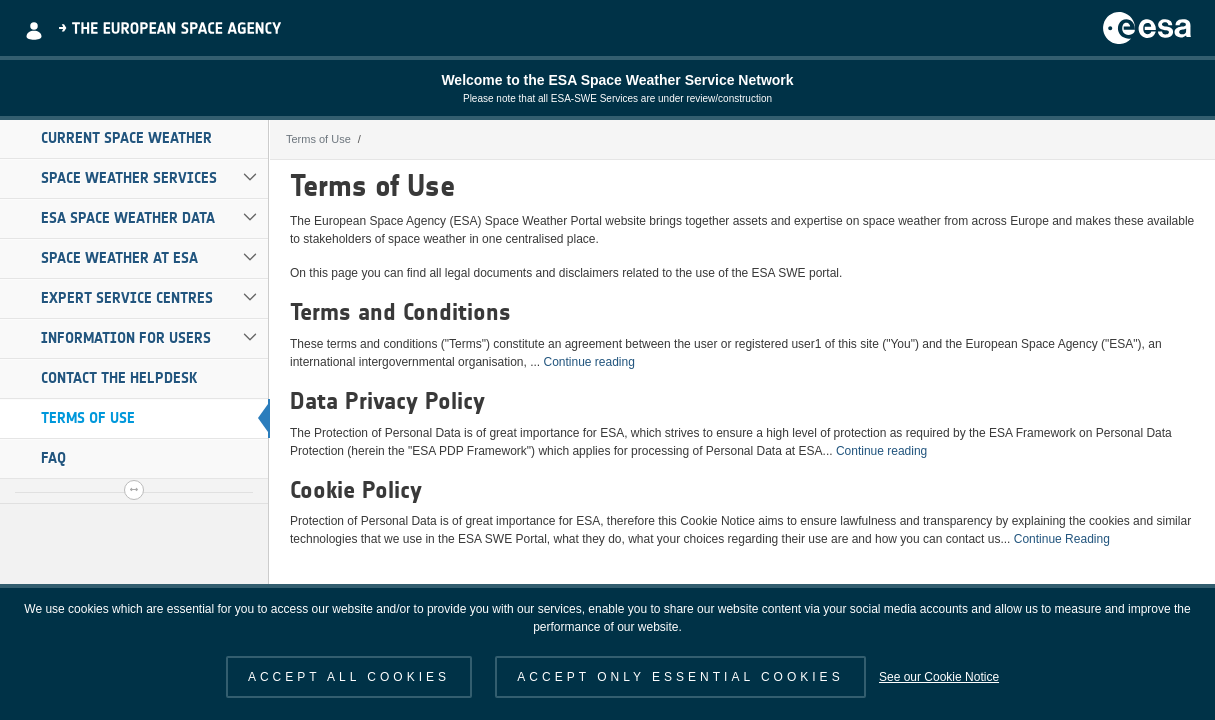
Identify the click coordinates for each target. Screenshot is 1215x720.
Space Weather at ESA (119, 258)
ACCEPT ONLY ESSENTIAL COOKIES (680, 677)
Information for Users (126, 338)
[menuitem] (134, 139)
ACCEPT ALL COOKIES (349, 677)
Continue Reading (1062, 539)
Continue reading (588, 362)
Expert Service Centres (127, 298)
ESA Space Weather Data (128, 218)
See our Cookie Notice (939, 677)
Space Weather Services (129, 178)
